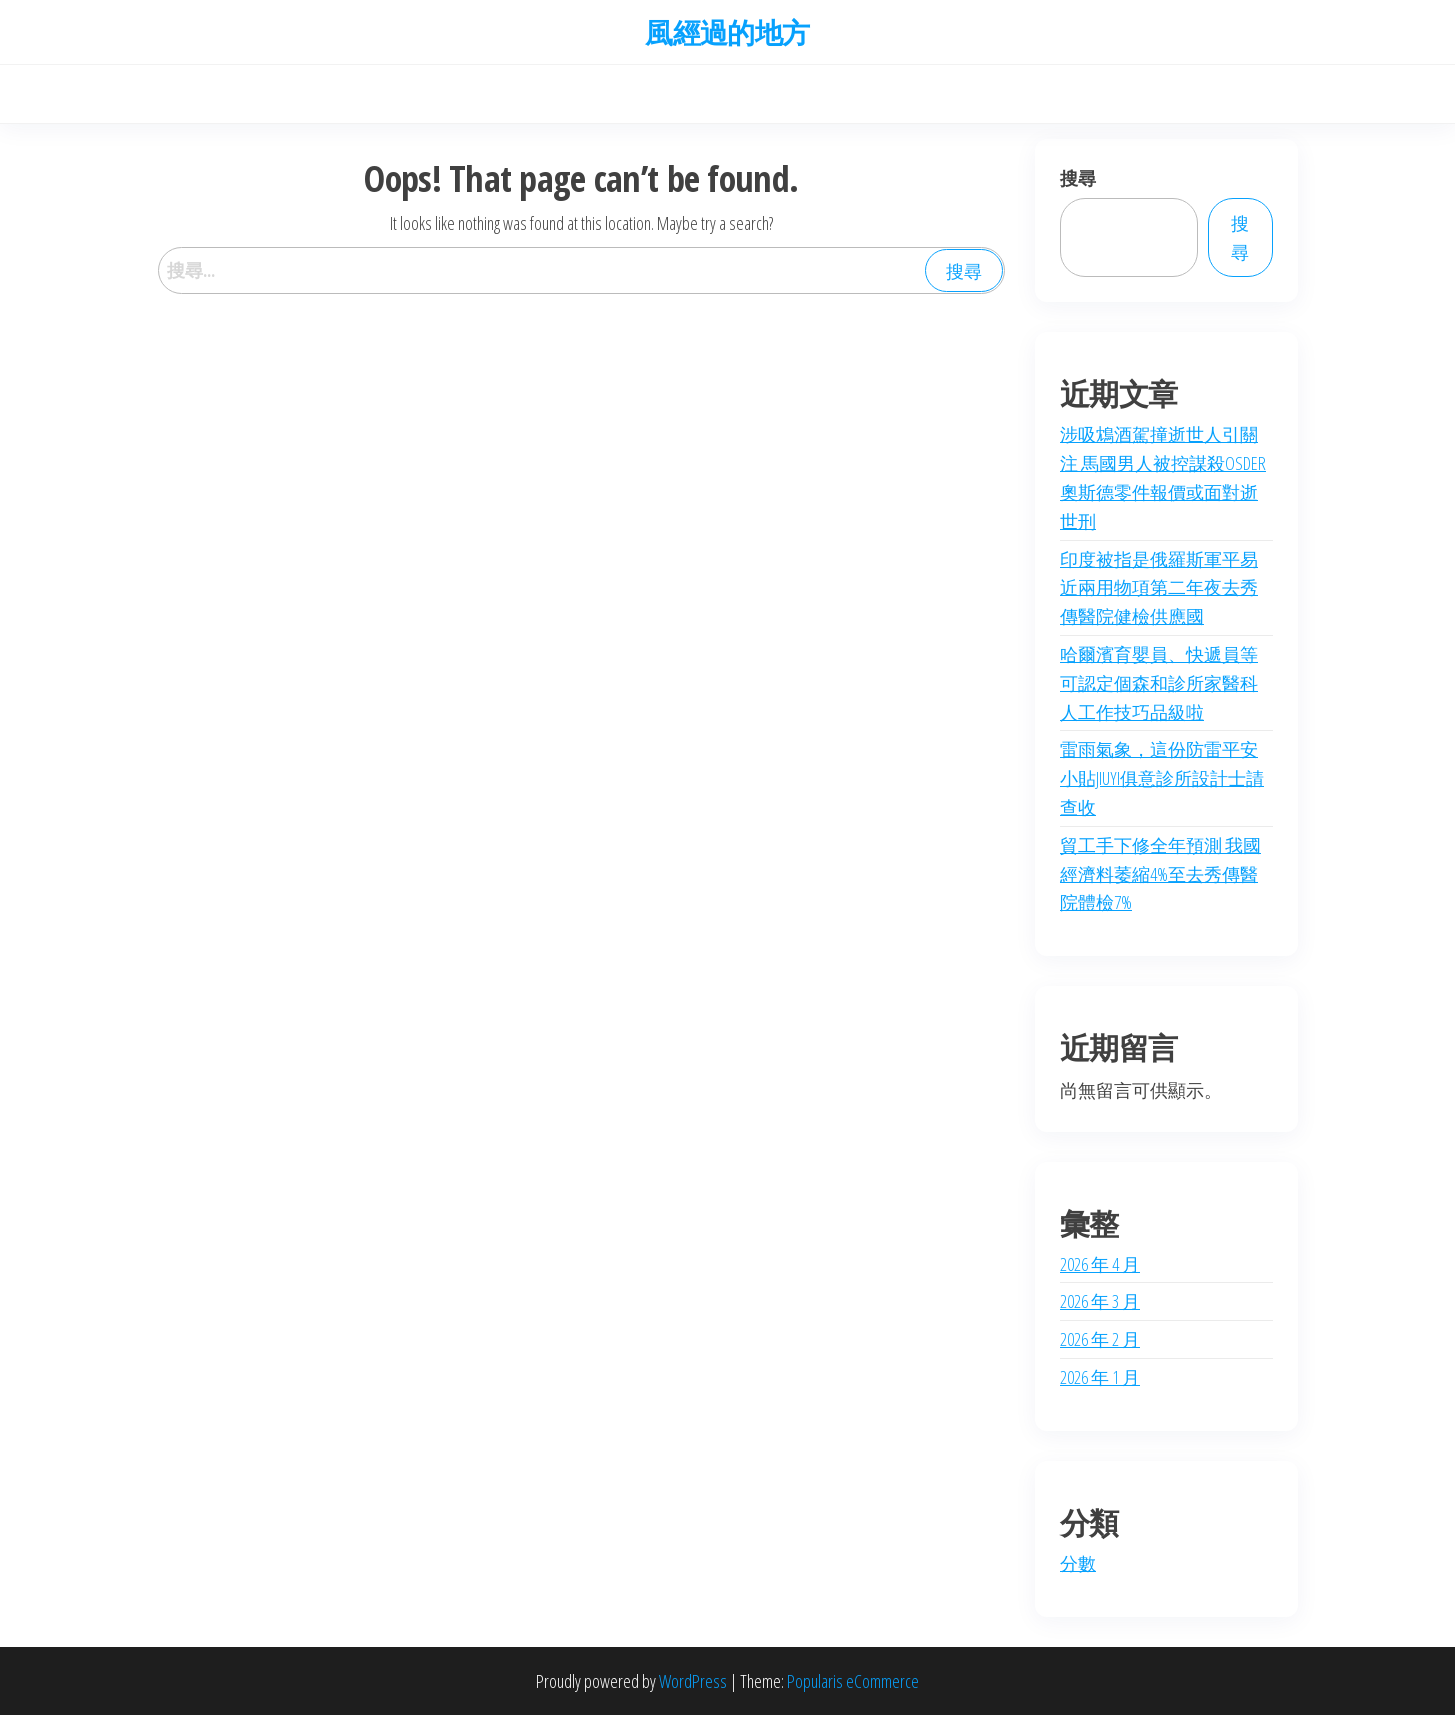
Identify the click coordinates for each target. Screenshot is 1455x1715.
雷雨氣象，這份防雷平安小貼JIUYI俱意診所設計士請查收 (1162, 778)
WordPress (693, 1681)
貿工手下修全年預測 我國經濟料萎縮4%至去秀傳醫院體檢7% (1160, 874)
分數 (1078, 1563)
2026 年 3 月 (1100, 1301)
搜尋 (1078, 178)
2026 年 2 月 (1100, 1339)
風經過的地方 (727, 32)
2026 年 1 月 (1100, 1377)
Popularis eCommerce (853, 1681)
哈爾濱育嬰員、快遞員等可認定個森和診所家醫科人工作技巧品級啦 (1159, 683)
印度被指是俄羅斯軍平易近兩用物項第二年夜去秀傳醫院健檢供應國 (1159, 588)
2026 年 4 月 (1100, 1264)
